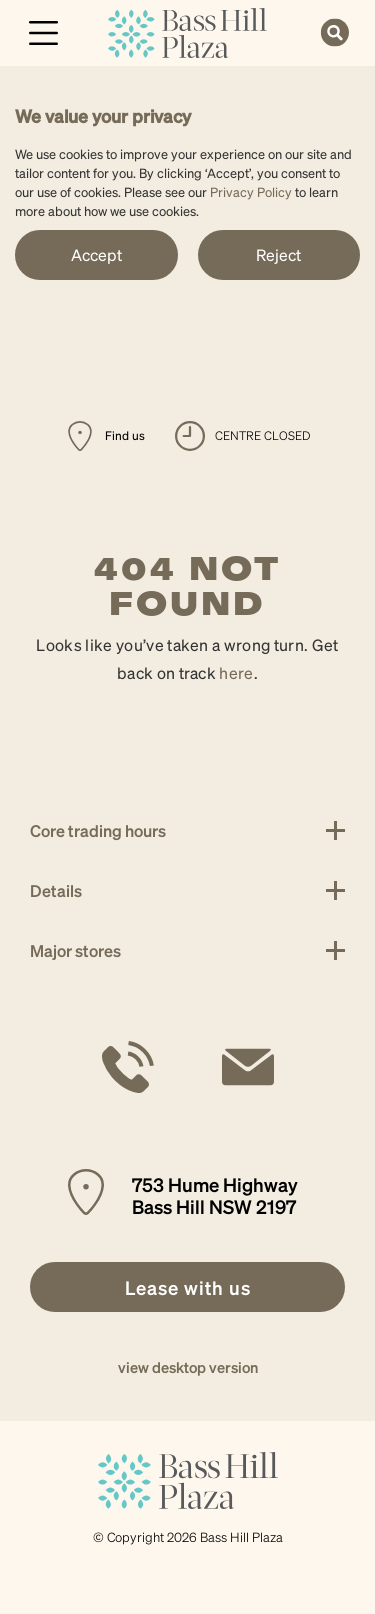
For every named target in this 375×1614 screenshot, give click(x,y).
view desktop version (188, 1367)
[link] (187, 30)
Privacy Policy (251, 191)
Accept (96, 254)
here (236, 672)
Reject (278, 254)
